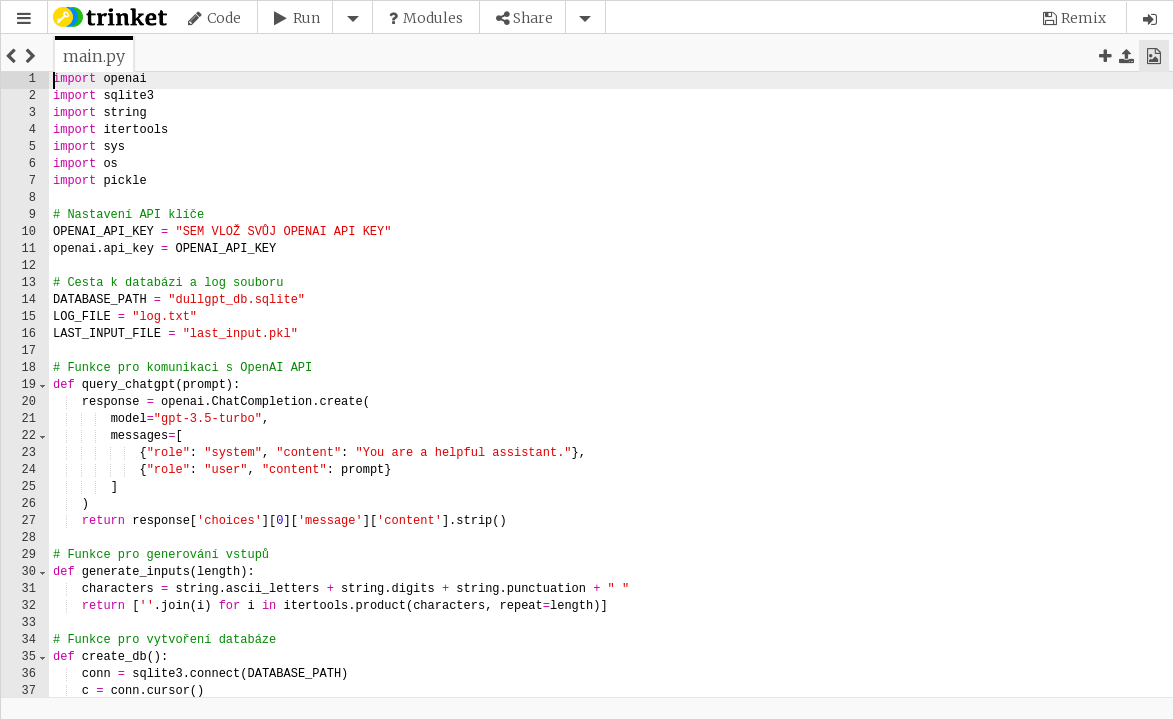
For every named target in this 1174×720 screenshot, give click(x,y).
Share (533, 18)
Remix (1083, 18)
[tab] (94, 56)
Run (306, 18)
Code (224, 18)
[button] (24, 18)
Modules (433, 18)
